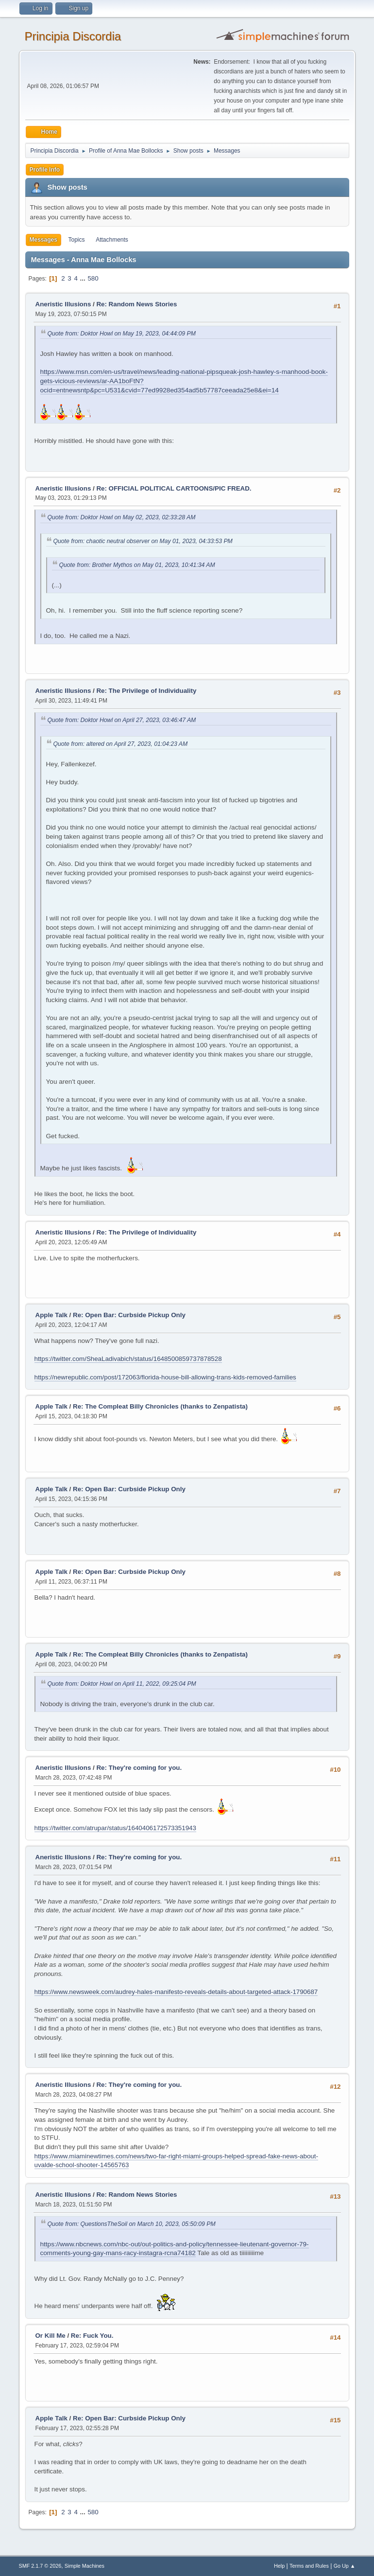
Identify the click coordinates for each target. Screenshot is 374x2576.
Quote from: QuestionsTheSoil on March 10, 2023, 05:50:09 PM (132, 2224)
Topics (76, 239)
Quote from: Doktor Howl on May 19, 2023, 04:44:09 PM (122, 333)
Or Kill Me (50, 2335)
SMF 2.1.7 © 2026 (40, 2566)
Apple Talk (51, 1315)
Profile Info (45, 169)
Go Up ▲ (345, 2566)
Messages (43, 239)
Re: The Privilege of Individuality (146, 690)
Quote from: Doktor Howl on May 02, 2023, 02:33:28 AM (122, 517)
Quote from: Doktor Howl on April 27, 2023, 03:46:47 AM (122, 720)
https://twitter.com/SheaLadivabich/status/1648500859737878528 (128, 1358)
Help (279, 2566)
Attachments (112, 239)
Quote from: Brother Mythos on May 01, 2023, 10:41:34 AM (137, 565)
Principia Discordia (73, 36)
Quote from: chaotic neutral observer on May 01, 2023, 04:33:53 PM (143, 541)
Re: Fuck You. (92, 2335)
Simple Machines (84, 2566)
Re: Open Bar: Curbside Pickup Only (129, 1315)
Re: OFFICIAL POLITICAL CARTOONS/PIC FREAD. (173, 488)
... (83, 278)
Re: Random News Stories (136, 304)
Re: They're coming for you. (139, 1767)
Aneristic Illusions (63, 304)
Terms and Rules (309, 2566)
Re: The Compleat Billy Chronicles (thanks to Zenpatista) (160, 1406)
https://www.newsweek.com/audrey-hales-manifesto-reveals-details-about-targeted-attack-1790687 (176, 1991)
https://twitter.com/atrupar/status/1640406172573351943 (115, 1828)
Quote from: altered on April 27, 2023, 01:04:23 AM (120, 744)
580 (92, 278)
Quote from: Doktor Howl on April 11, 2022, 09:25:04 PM (122, 1683)
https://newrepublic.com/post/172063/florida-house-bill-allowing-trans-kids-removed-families (165, 1377)
